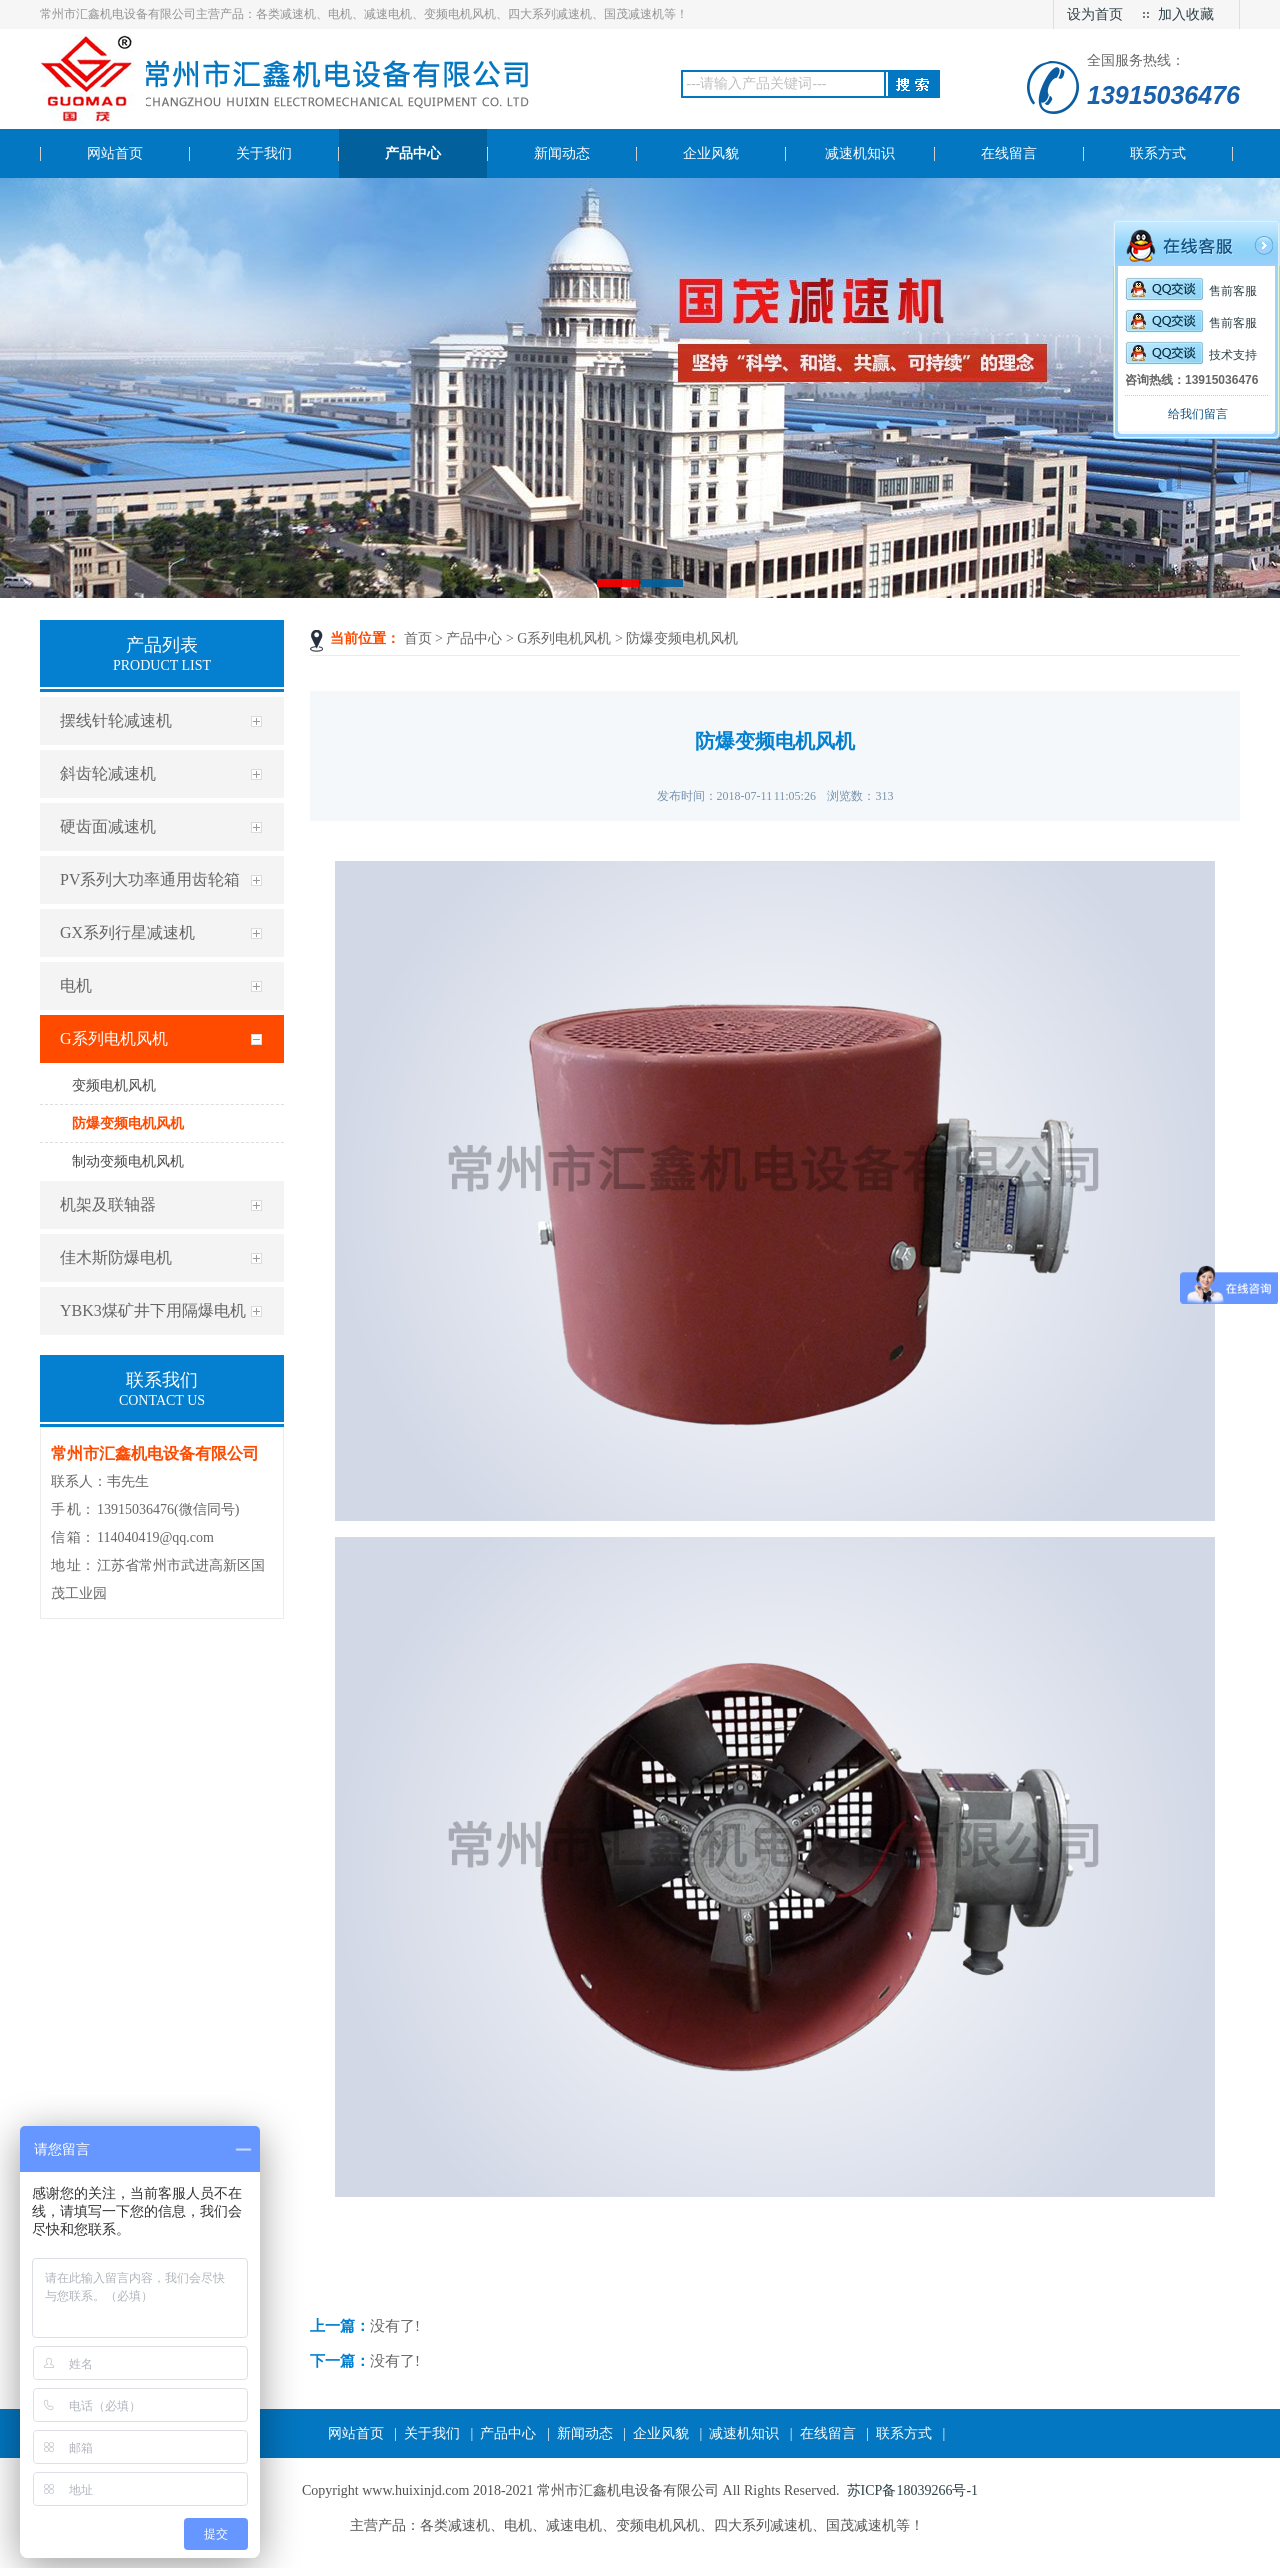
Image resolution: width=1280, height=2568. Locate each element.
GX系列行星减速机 (127, 932)
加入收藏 (1186, 14)
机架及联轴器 (108, 1204)
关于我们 (432, 2433)
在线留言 (828, 2433)
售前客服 (1191, 291)
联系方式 (904, 2433)
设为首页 (1095, 14)
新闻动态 (585, 2433)
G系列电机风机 (114, 1038)
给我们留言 (1198, 414)
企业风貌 (661, 2433)
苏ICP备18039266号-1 (912, 2490)
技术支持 (1191, 355)
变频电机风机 (114, 1085)
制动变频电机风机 (128, 1161)
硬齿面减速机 (108, 826)
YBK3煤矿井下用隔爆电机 (153, 1310)
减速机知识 (744, 2433)
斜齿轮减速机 (108, 773)
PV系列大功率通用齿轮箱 (150, 879)
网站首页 (356, 2433)
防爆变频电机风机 (128, 1123)
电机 (76, 985)
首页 (418, 638)
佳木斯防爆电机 (116, 1257)
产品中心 (474, 638)
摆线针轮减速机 (116, 720)
